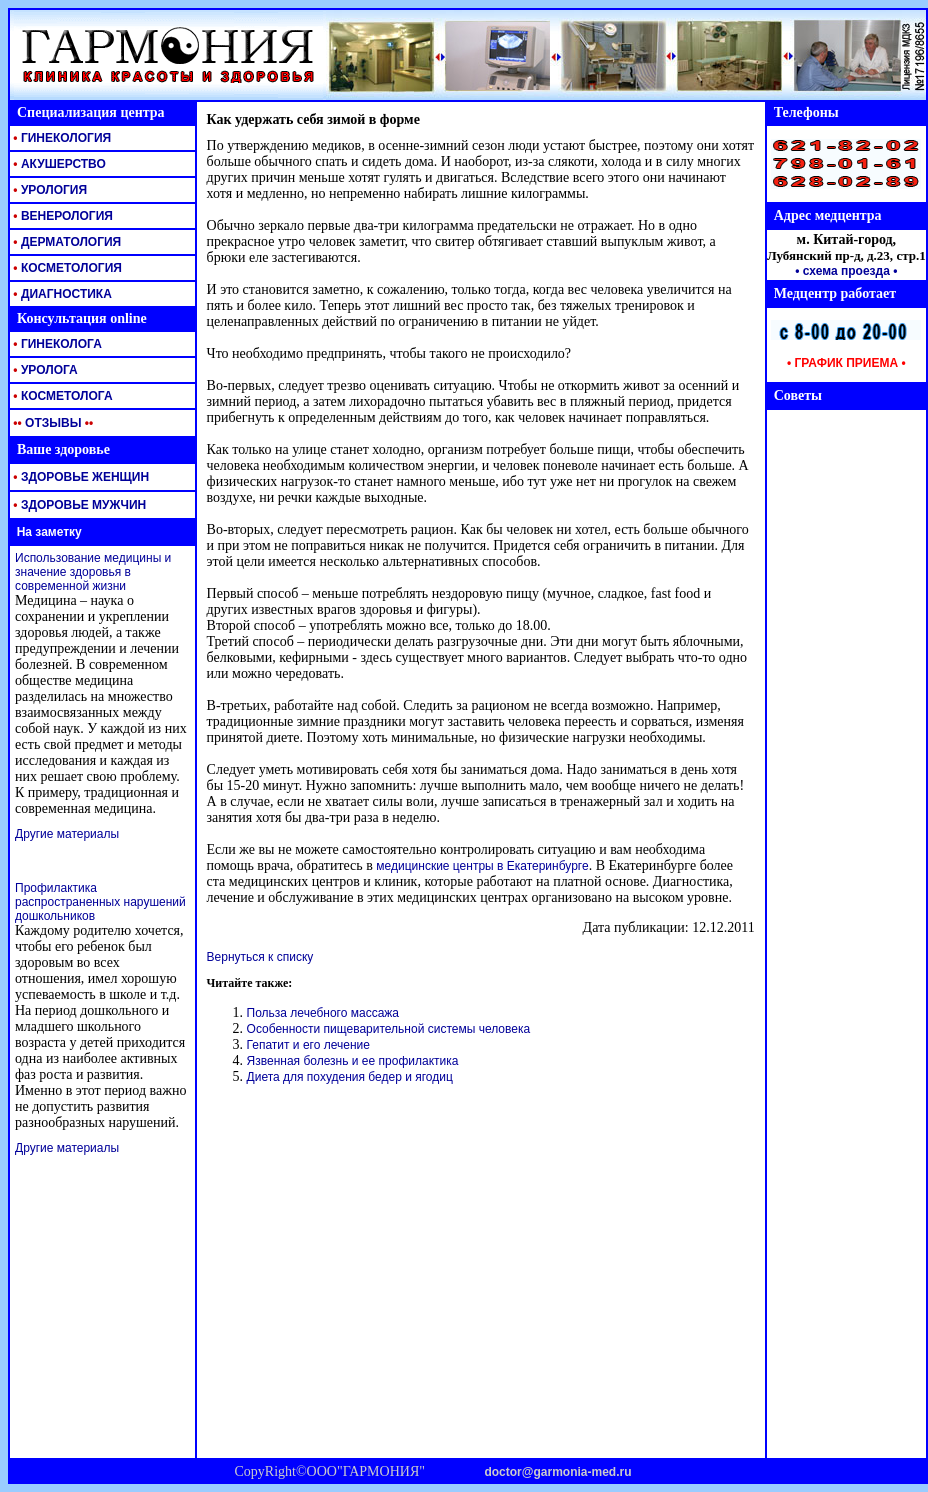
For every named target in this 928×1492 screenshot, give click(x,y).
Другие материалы (67, 834)
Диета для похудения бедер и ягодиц (350, 1077)
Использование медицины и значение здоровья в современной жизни (93, 572)
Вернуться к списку (260, 957)
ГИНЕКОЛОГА (56, 344)
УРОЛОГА (44, 370)
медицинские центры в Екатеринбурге (482, 866)
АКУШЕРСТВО (58, 164)
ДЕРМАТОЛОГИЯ (65, 242)
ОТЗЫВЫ (51, 423)
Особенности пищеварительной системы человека (389, 1029)
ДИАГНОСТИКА (61, 294)
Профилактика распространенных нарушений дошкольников (100, 902)
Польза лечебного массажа (323, 1013)
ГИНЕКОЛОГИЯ (60, 138)
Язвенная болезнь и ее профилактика (353, 1061)
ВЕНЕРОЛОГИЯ (61, 216)
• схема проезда (842, 271)
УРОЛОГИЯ (48, 190)
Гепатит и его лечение (308, 1045)
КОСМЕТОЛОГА (61, 396)
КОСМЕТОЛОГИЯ (66, 268)
